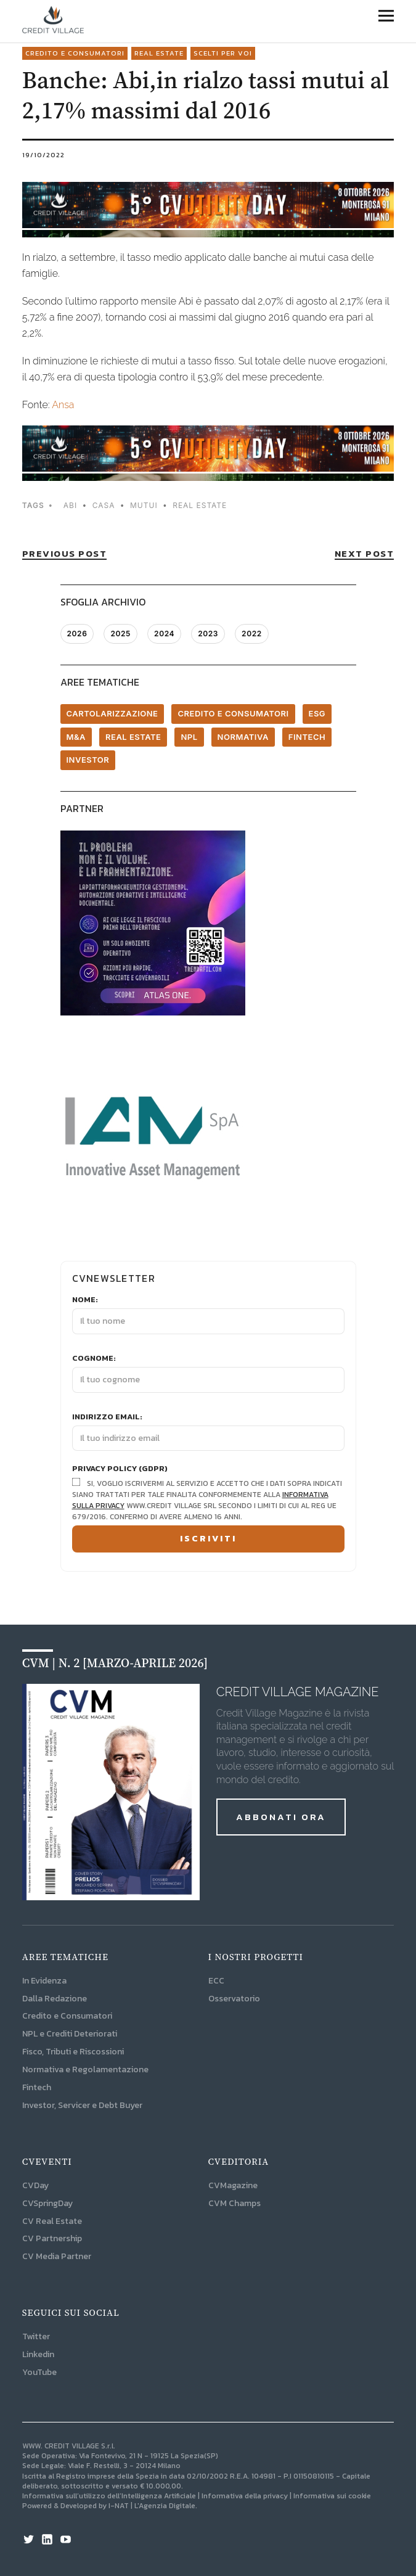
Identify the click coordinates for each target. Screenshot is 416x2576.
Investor (88, 760)
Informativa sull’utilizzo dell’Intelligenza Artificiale (109, 2495)
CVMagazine (233, 2185)
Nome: (85, 1299)
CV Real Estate (52, 2221)
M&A (76, 737)
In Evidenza (44, 1980)
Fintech (306, 737)
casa (103, 505)
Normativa (243, 737)
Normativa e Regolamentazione (85, 2069)
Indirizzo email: (107, 1416)
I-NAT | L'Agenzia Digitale (151, 2505)
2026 (77, 633)
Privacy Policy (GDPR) (120, 1468)
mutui (144, 505)
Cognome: (94, 1358)
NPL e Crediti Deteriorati (69, 2033)
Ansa (63, 405)
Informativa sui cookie (332, 2495)
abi (70, 505)
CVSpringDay (47, 2203)
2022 (252, 633)
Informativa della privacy (245, 2495)
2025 (120, 633)
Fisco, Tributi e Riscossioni (73, 2051)
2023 (208, 633)
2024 (164, 633)
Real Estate (159, 53)
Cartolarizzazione (112, 713)
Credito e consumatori (74, 53)
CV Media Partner (56, 2256)
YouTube (39, 2372)
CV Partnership (52, 2238)
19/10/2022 (43, 155)
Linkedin (38, 2354)
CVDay (35, 2185)
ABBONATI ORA (281, 1817)
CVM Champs (234, 2203)
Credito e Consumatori (67, 2015)
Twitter (36, 2336)
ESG (317, 713)
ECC (216, 1980)
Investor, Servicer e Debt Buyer (82, 2105)
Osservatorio (234, 1998)
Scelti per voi (223, 53)
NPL (189, 737)
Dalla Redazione (54, 1998)
